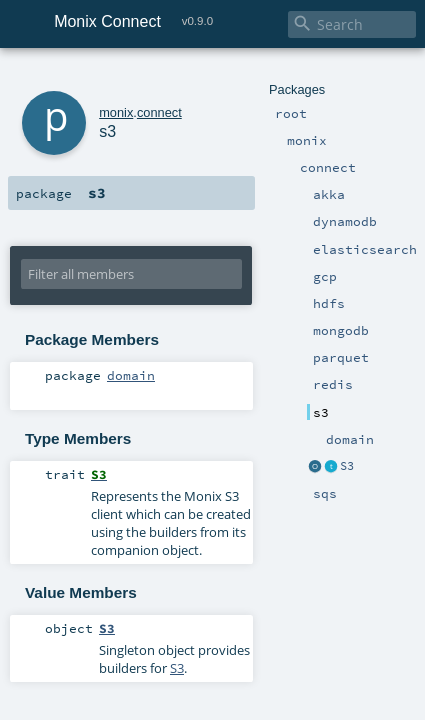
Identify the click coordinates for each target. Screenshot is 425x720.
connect (132, 77)
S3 (331, 603)
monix (89, 77)
